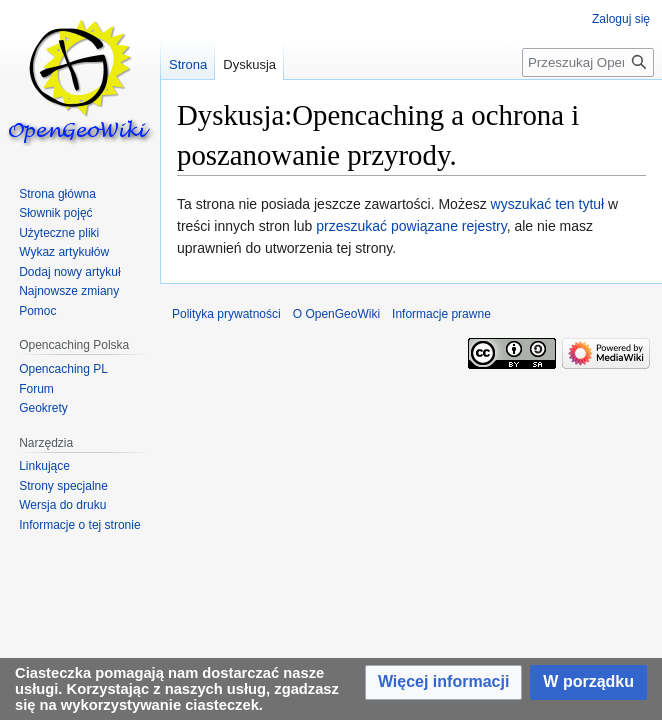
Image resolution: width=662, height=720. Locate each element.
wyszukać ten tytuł (548, 204)
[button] (443, 682)
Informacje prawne (441, 314)
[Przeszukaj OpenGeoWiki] (588, 62)
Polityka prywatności (226, 314)
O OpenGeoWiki (336, 314)
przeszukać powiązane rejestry (411, 226)
